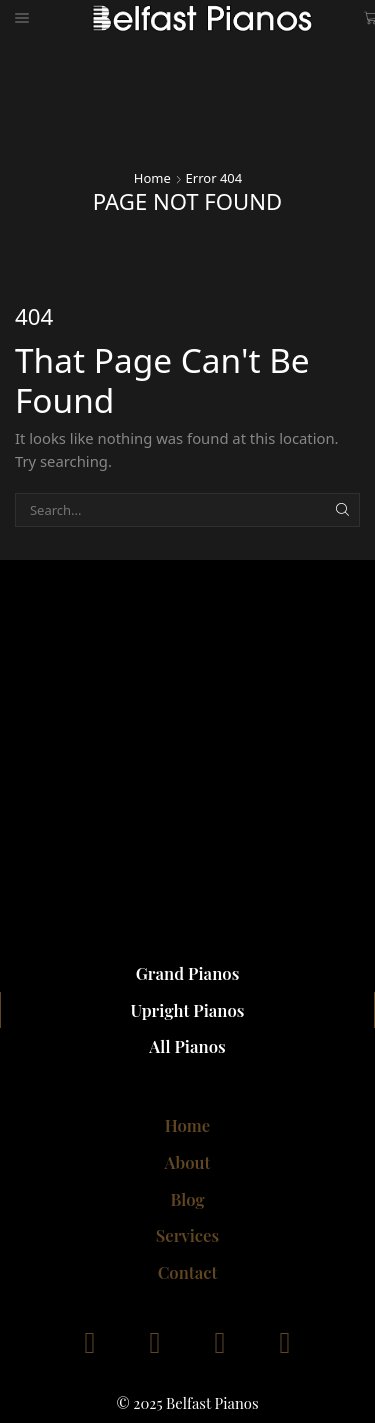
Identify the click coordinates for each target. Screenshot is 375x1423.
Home (152, 178)
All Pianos (187, 1046)
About (188, 1162)
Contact (188, 1272)
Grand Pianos (188, 973)
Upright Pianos (188, 1010)
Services (187, 1235)
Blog (187, 1199)
